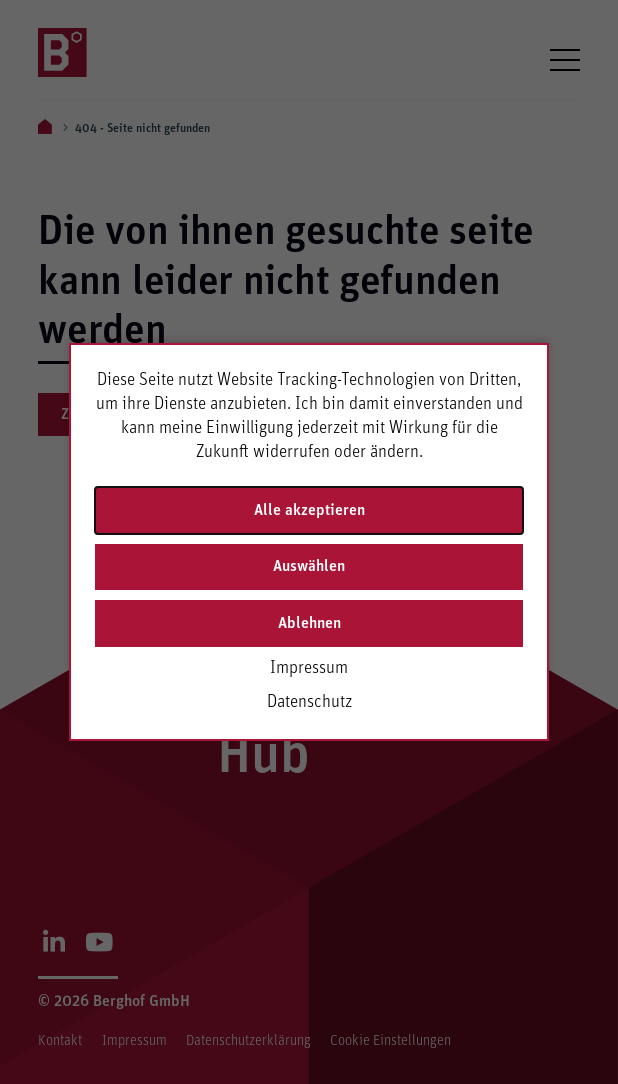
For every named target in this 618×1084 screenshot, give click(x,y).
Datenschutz (309, 702)
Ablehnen (309, 623)
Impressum (309, 668)
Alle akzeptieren (309, 510)
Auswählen (309, 566)
